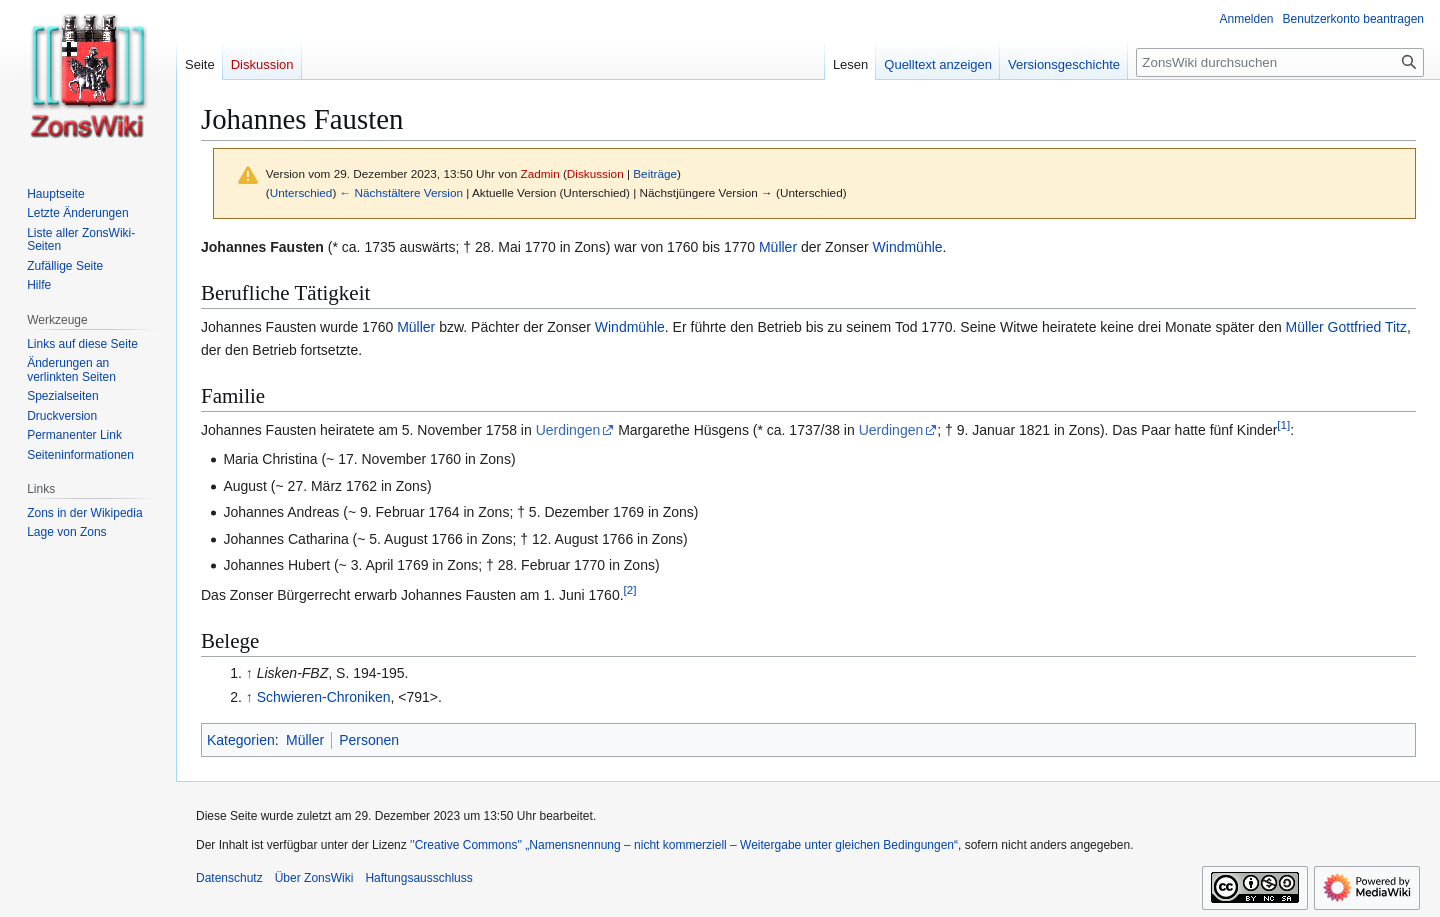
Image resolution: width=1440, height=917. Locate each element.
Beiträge (655, 173)
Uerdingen (568, 430)
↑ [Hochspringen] (249, 673)
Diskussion (595, 173)
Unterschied (301, 192)
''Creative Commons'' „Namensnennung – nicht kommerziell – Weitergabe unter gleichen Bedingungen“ (684, 845)
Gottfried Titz (1367, 327)
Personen (369, 740)
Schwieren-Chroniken (324, 697)
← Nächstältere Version (401, 192)
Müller (778, 247)
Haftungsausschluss (418, 878)
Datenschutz (229, 878)
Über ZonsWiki (314, 878)
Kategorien (241, 740)
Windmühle (908, 247)
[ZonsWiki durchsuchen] (1280, 62)
